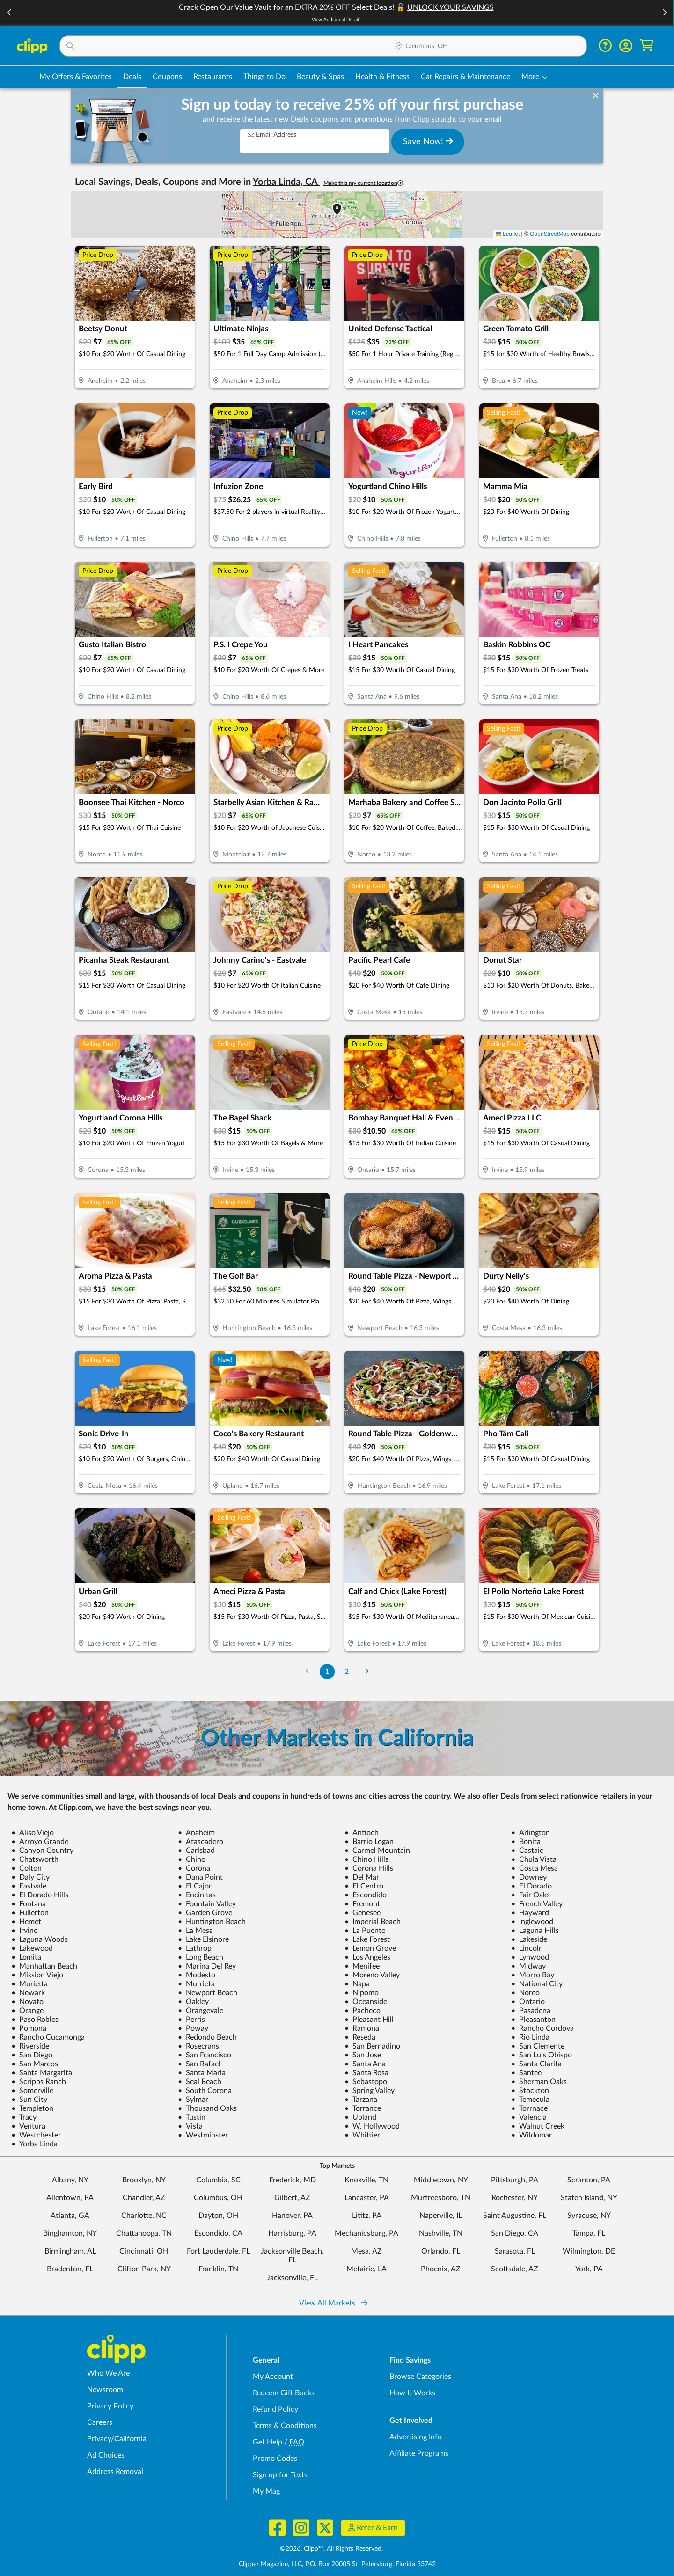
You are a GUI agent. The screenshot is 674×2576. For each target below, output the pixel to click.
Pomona (28, 2028)
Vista (190, 2126)
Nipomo (361, 1993)
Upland (360, 2117)
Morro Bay (532, 1975)
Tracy (24, 2117)
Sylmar (193, 2099)
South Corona (205, 2090)
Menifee (362, 1966)
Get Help (267, 2442)
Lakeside (529, 1939)
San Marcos (34, 2064)
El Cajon (195, 1886)
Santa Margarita (41, 2073)
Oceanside (365, 2001)
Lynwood (530, 1957)
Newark (28, 1993)
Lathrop (195, 1948)
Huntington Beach (212, 1921)
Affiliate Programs (418, 2453)
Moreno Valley (372, 1975)
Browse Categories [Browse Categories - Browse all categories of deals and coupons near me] (420, 2376)
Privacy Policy (110, 2406)
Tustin (191, 2117)
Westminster (203, 2135)
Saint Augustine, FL (514, 2215)
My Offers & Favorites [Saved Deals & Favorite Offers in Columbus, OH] (75, 76)
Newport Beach (207, 1993)
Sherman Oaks (539, 2082)
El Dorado (531, 1886)
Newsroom (105, 2389)
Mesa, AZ (366, 2251)
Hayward (530, 1913)
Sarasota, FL (515, 2251)
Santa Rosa (366, 2073)
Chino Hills (366, 1859)
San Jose (362, 2055)
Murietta (29, 1984)
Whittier (362, 2135)
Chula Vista (534, 1859)
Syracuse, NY (589, 2215)
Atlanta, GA (70, 2215)
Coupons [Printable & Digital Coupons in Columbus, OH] (167, 76)
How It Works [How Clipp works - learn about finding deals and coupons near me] (412, 2393)
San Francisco (204, 2055)
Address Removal (115, 2471)
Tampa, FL (588, 2233)
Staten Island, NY (589, 2198)
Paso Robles (35, 2019)
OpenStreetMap (550, 234)
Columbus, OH (218, 2198)
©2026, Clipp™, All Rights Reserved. (331, 2549)
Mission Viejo (37, 1975)
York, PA (589, 2269)
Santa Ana (365, 2064)
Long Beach (200, 1957)
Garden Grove (205, 1913)
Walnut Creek (537, 2126)
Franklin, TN (218, 2269)
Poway (193, 2028)
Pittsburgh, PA (514, 2180)
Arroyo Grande (39, 1841)
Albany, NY (70, 2180)
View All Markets (333, 2303)
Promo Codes (275, 2458)
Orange (27, 2010)
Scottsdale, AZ (514, 2269)
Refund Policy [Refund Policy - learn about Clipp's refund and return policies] (275, 2409)
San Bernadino (372, 2046)
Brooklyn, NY (144, 2180)
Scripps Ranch (38, 2082)
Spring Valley (369, 2090)
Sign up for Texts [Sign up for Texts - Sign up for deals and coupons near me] (280, 2475)
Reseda (359, 2037)
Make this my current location (363, 183)
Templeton (32, 2108)
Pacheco (362, 2010)
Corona (194, 1868)
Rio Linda (530, 2037)
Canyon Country (42, 1850)
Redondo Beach (207, 2037)
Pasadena (530, 2010)
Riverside (30, 2046)
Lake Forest (367, 1939)
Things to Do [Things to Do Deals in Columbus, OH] (264, 76)
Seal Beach (199, 2082)
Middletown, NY (441, 2180)
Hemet (26, 1921)
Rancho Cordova (542, 2028)
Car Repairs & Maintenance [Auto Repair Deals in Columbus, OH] (465, 76)
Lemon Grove (370, 1948)
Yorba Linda (34, 2144)
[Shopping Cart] (646, 45)
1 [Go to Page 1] (327, 1671)
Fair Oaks (530, 1895)
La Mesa (195, 1930)
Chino (191, 1859)
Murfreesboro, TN (440, 2198)
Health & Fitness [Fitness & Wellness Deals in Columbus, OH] (382, 76)
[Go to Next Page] (366, 1671)
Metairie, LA (366, 2269)
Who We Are (108, 2373)
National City (537, 1984)
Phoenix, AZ (441, 2269)
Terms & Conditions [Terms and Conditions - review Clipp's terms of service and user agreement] (285, 2426)
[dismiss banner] (595, 96)
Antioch (361, 1833)
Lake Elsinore (203, 1939)
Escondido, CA (218, 2233)
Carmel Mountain (377, 1850)
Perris (191, 2019)
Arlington (530, 1833)
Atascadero (200, 1841)
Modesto (196, 1975)
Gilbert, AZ (292, 2198)
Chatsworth (35, 1859)
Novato (27, 2001)
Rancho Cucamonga (48, 2037)
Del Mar (361, 1877)
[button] (10, 13)
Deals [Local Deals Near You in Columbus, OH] (132, 76)
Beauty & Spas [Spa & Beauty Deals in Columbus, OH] (320, 76)
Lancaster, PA (366, 2198)
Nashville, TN (440, 2233)
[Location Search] (487, 46)
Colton (26, 1868)
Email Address (272, 134)
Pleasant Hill (369, 2019)
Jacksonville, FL (292, 2278)
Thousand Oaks (207, 2108)
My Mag (266, 2491)
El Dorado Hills (39, 1895)
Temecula (530, 2099)
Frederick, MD (292, 2180)
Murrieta (196, 1984)
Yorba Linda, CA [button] (286, 182)
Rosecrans (198, 2046)
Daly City (30, 1877)
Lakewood (32, 1948)
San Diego (31, 2055)
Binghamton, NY (70, 2233)
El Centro (363, 1886)
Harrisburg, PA (292, 2233)
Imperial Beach (372, 1921)
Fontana (28, 1904)
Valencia (529, 2117)
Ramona (361, 2028)
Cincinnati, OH (143, 2251)
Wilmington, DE (589, 2251)
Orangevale (200, 2010)
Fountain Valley (207, 1904)
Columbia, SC (218, 2180)
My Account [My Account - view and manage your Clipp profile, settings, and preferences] (273, 2376)
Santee (526, 2073)
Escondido (365, 1895)
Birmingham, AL (70, 2251)
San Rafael (199, 2064)
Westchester (36, 2135)
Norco (525, 1993)
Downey (529, 1877)
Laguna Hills (535, 1930)
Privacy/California (117, 2439)
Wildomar (531, 2135)
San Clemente (537, 2046)
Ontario (528, 2001)
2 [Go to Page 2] (347, 1671)
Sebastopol (366, 2082)
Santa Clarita (536, 2064)
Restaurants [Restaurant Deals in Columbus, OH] (212, 76)
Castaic (527, 1850)
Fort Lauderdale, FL (218, 2251)
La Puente (364, 1930)
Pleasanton (533, 2019)
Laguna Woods (39, 1939)
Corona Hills (368, 1868)
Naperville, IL (440, 2215)
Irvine (24, 1930)
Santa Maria (202, 2073)
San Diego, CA (514, 2233)
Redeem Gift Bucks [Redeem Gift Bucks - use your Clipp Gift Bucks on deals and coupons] (284, 2393)
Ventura (28, 2126)
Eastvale (28, 1886)
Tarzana (360, 2099)
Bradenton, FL (70, 2269)
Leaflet (508, 234)
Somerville (32, 2090)
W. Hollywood (372, 2126)
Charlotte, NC (144, 2215)
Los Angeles (367, 1957)
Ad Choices (106, 2455)
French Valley (537, 1904)
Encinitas (197, 1895)
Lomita (26, 1957)
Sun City (29, 2099)
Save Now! (428, 141)
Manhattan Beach (44, 1966)
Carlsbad (196, 1850)
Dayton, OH (218, 2215)
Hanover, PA (292, 2215)
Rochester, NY (514, 2198)
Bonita (526, 1841)
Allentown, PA (70, 2198)
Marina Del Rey (207, 1966)
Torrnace (529, 2108)
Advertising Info (415, 2437)
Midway (528, 1966)
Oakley (193, 2001)
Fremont (362, 1904)
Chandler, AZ (144, 2198)
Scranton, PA (588, 2180)
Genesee (362, 1913)
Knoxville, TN (366, 2180)
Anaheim (196, 1833)
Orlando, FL (440, 2251)
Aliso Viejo (32, 1833)
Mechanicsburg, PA (366, 2233)
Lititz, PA (366, 2215)
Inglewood (532, 1921)
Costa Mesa (534, 1868)
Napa (357, 1984)
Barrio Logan (369, 1841)
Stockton (530, 2090)
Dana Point (200, 1877)
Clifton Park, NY (144, 2269)
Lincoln (527, 1948)
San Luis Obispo (541, 2055)
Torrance (362, 2108)
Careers (99, 2422)
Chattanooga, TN (144, 2233)
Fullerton (30, 1913)
